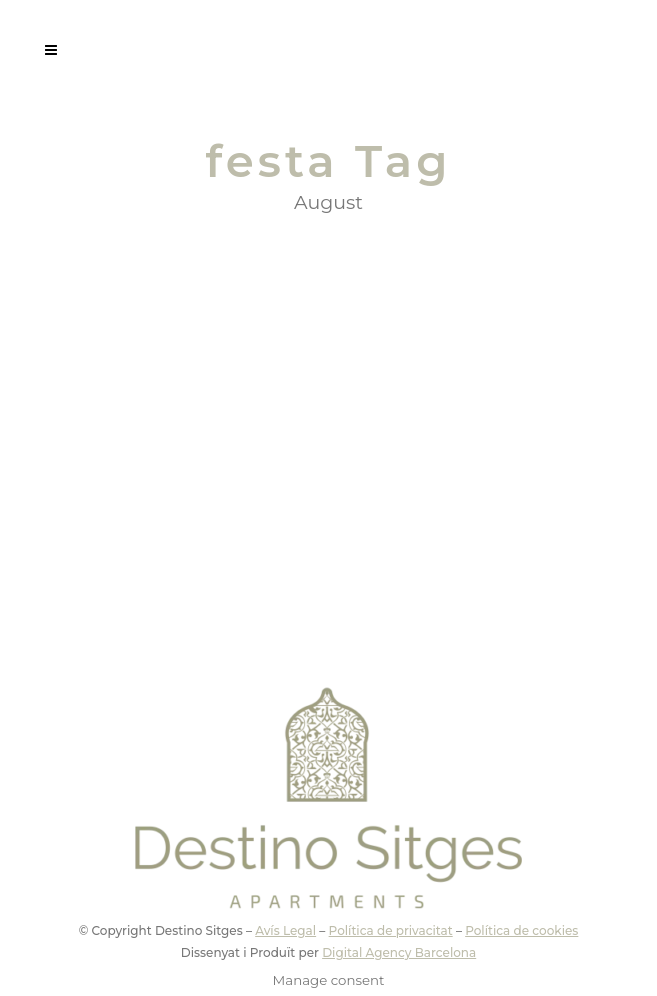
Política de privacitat (391, 930)
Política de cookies (521, 930)
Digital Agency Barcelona (399, 952)
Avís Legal (285, 930)
